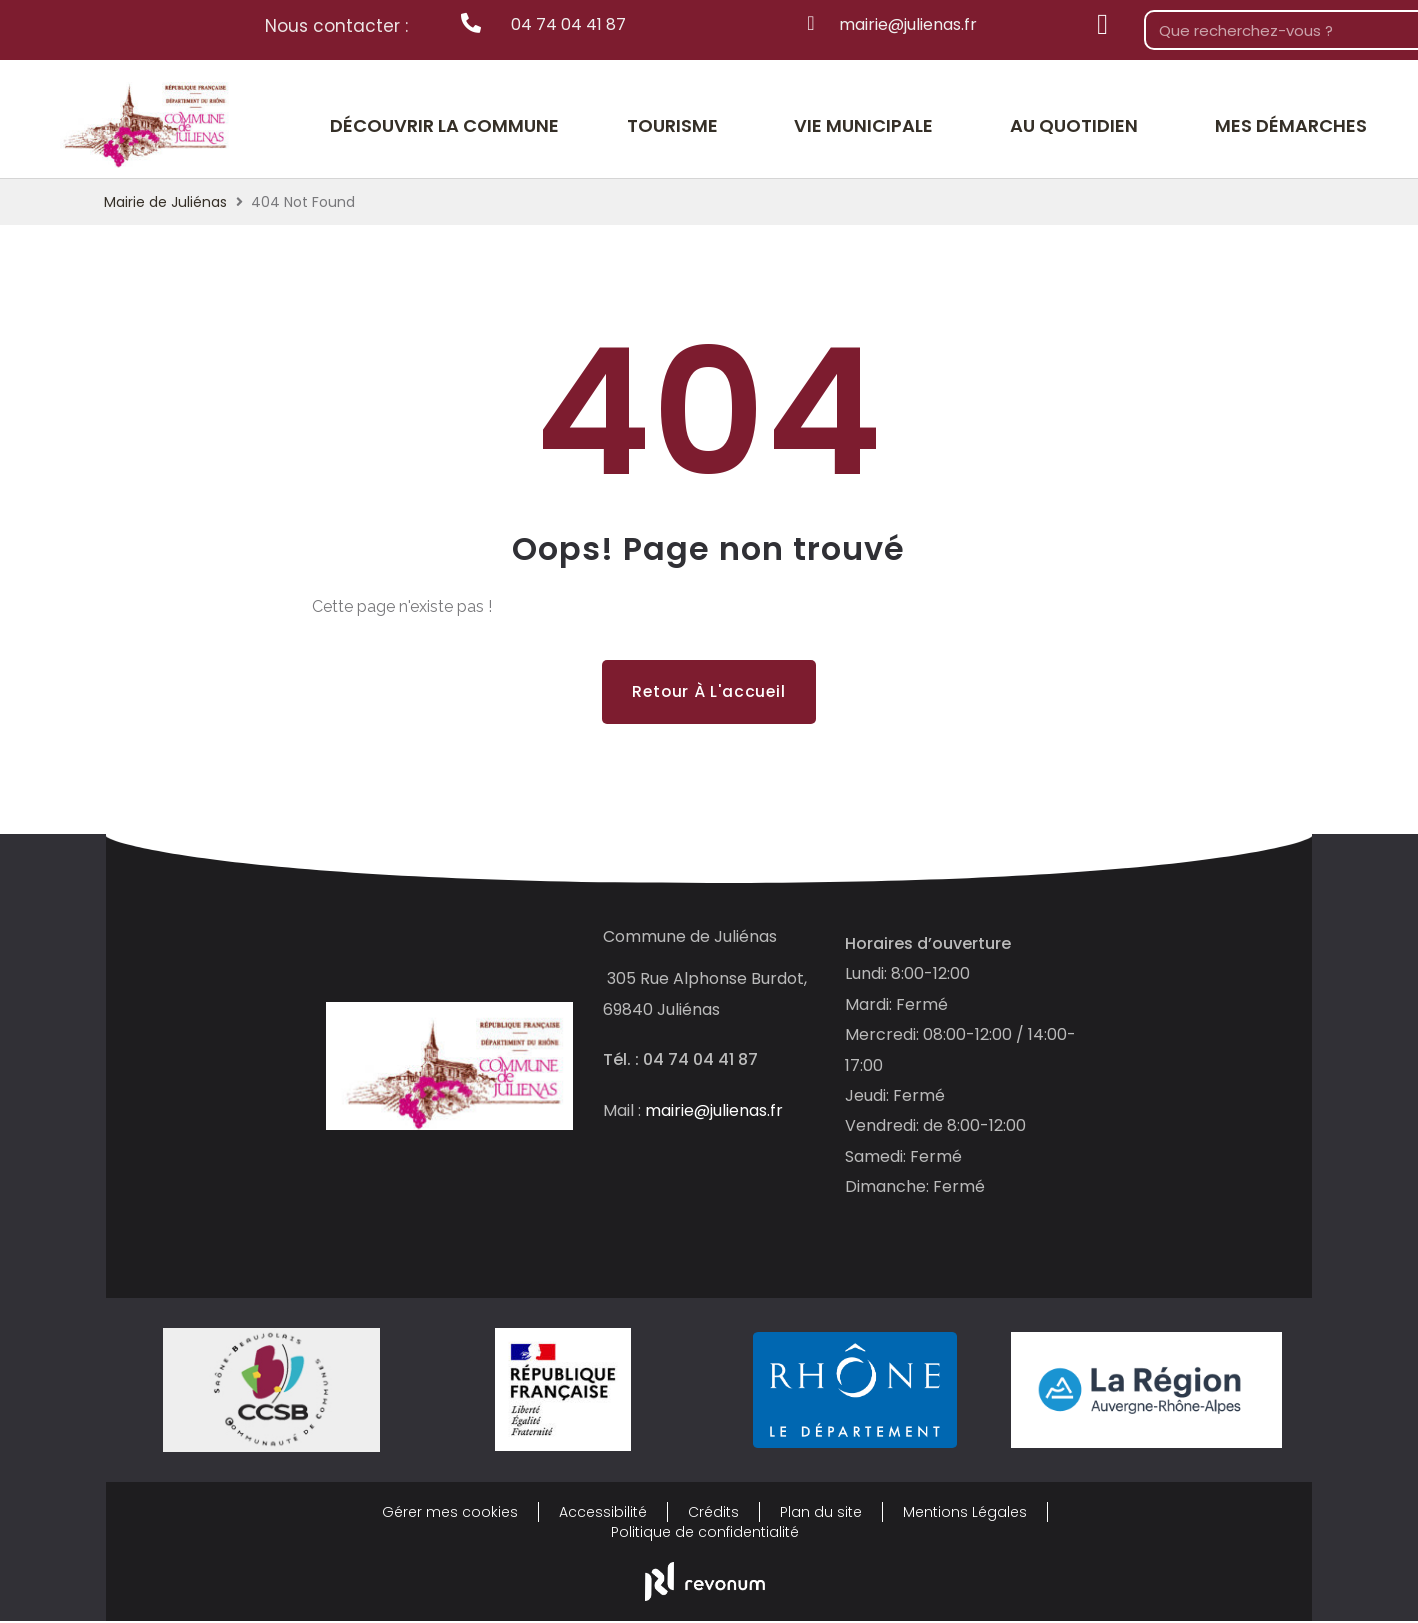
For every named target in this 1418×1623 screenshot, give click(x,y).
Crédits (713, 1514)
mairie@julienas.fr (714, 1111)
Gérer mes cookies (450, 1514)
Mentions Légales (965, 1514)
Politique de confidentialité (705, 1534)
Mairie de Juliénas (165, 202)
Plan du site (821, 1514)
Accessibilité (603, 1514)
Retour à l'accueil (708, 691)
